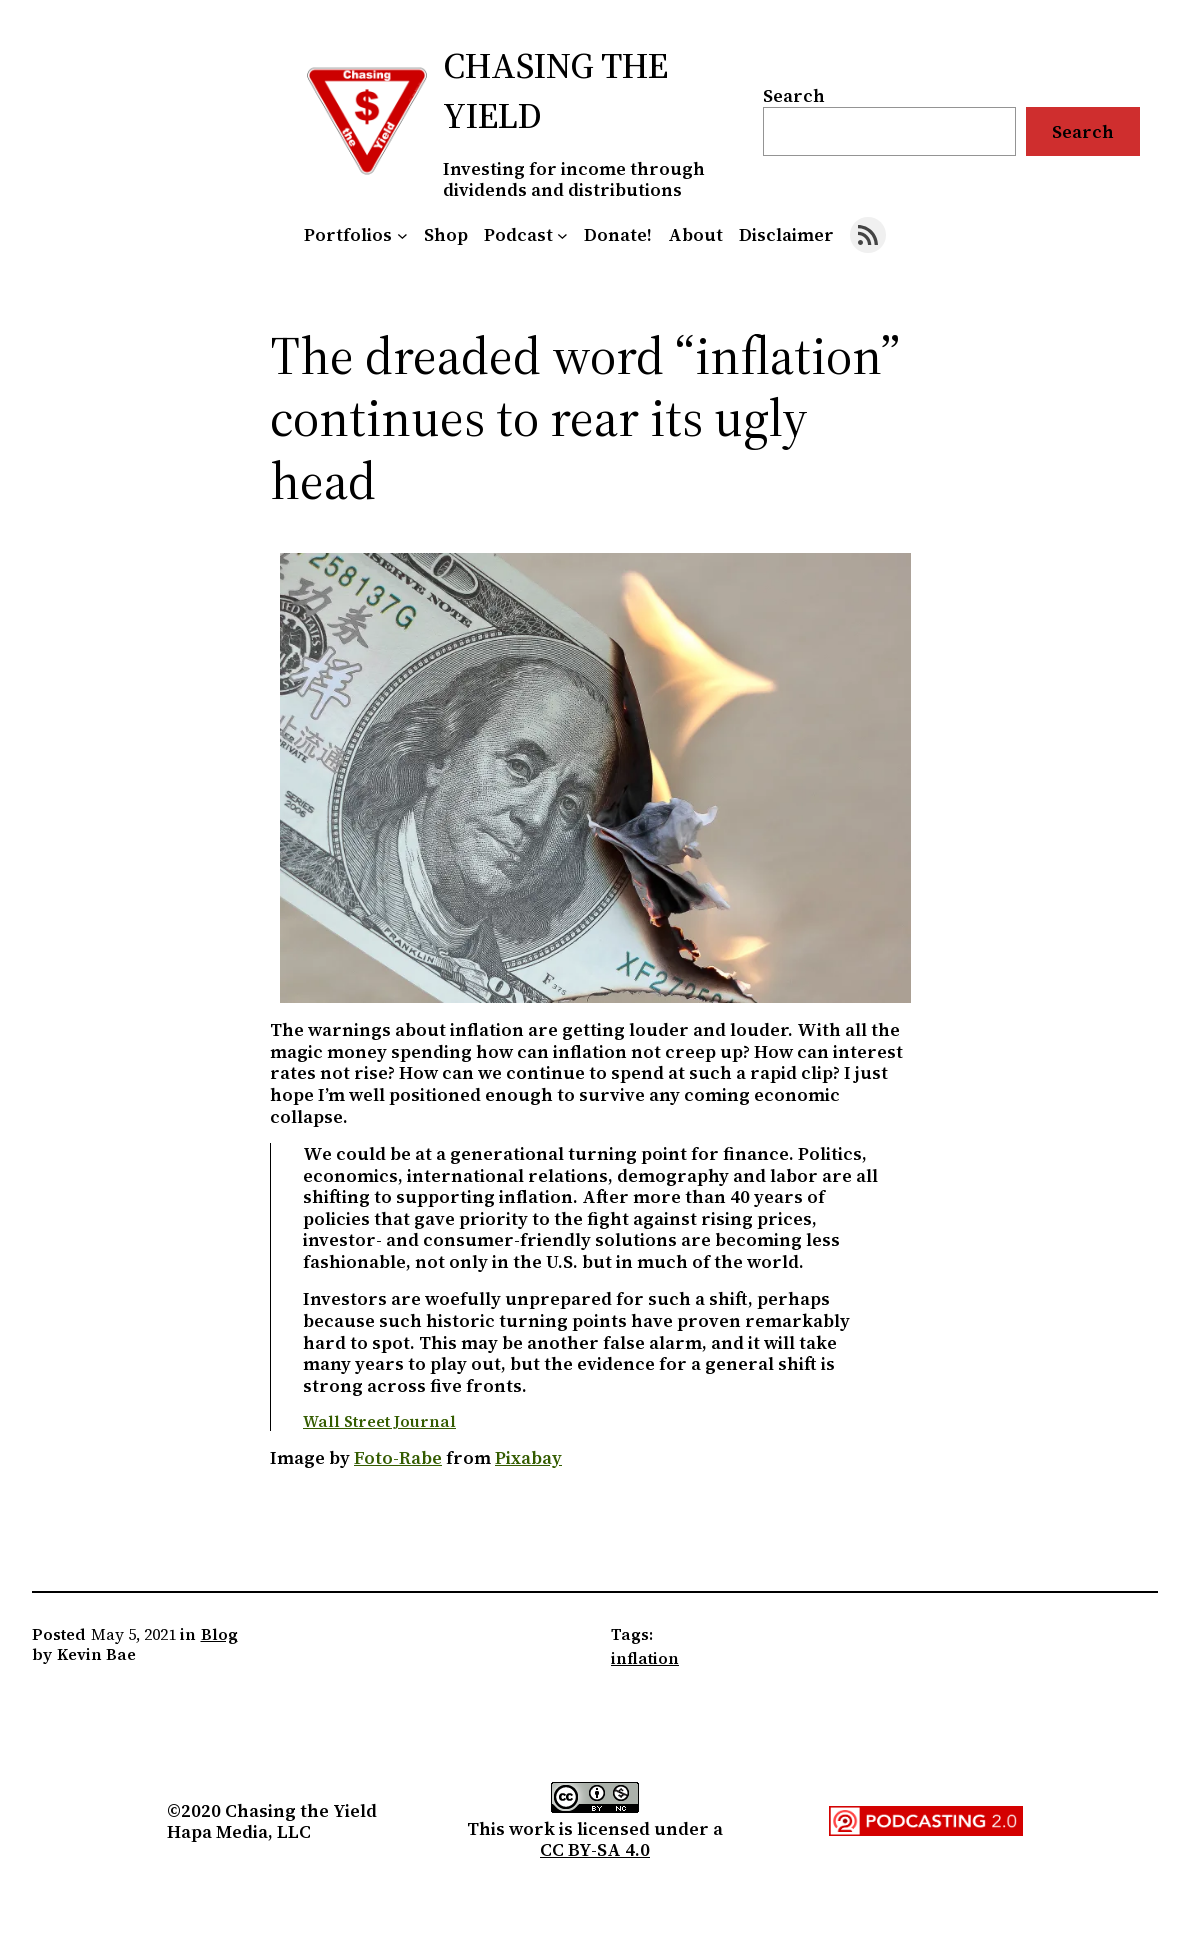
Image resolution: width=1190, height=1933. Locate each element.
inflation (645, 1658)
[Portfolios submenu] (402, 234)
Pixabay (528, 1457)
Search (794, 95)
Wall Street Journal (379, 1421)
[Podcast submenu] (562, 234)
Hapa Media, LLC (239, 1831)
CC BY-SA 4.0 (595, 1849)
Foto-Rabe (398, 1457)
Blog (219, 1634)
